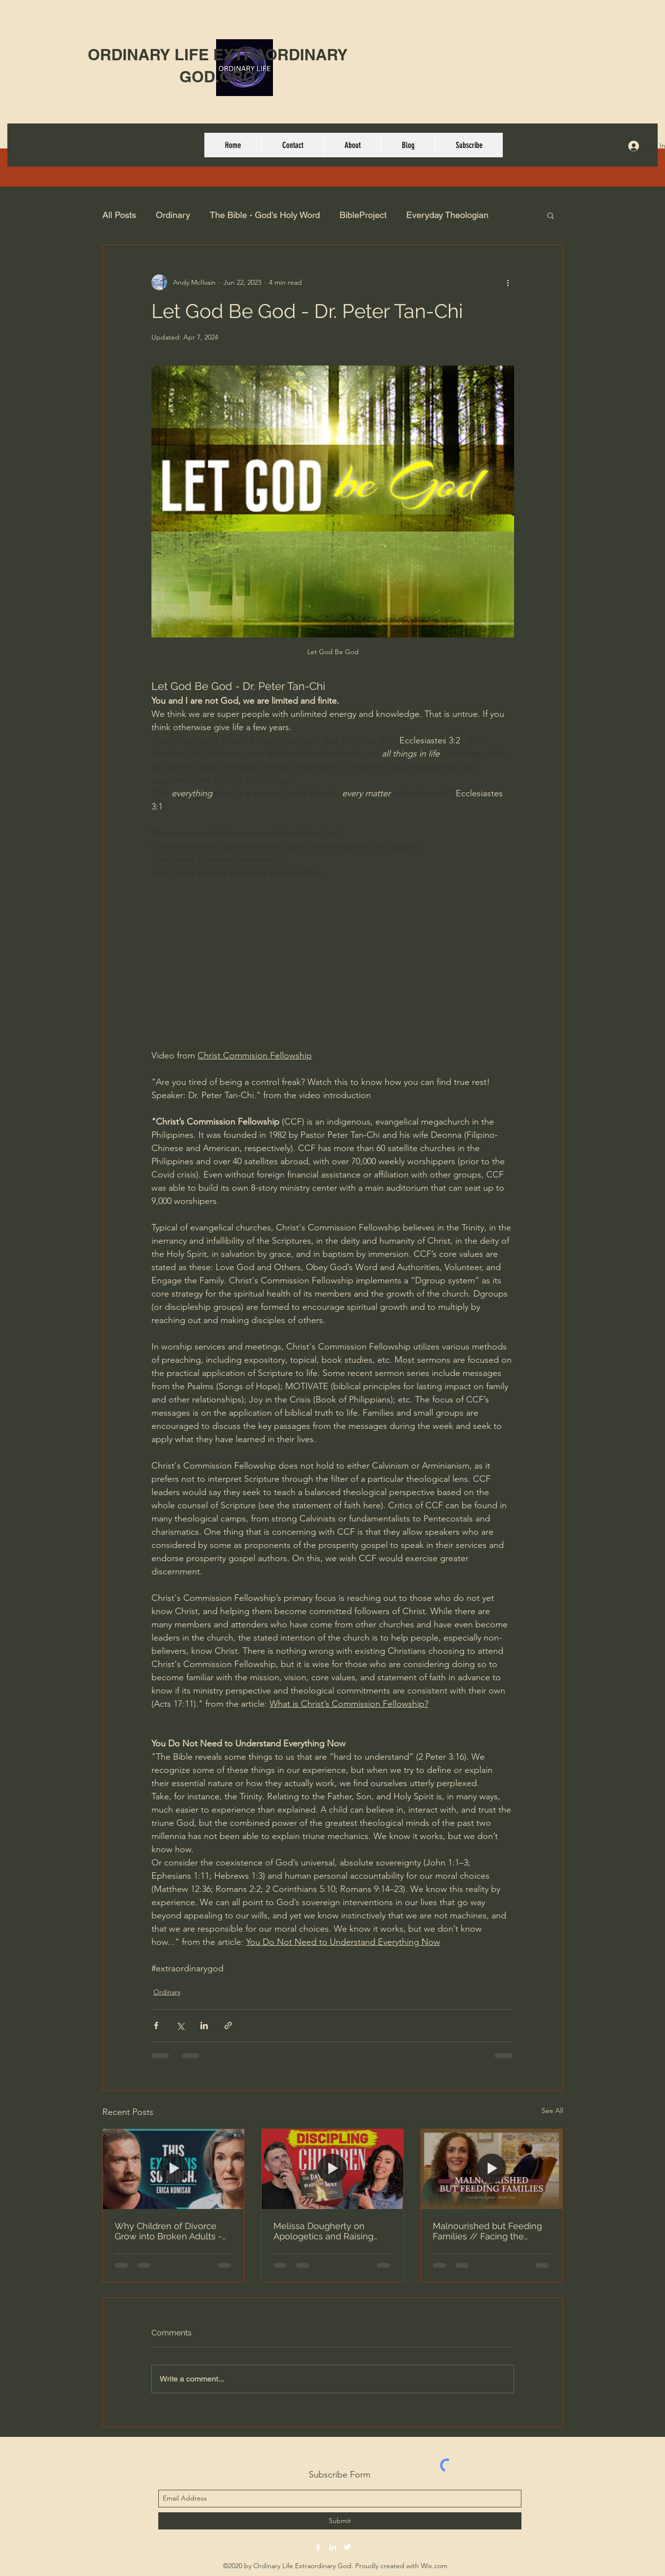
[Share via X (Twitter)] (180, 2025)
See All (552, 2110)
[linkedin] (333, 2547)
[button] (550, 215)
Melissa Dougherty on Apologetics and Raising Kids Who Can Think (323, 2231)
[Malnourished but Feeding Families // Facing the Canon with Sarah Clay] (492, 2168)
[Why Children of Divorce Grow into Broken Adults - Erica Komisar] (174, 2168)
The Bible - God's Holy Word (265, 215)
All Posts (119, 215)
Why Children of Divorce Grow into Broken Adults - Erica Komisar (168, 2231)
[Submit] (339, 2520)
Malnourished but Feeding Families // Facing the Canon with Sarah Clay (487, 2231)
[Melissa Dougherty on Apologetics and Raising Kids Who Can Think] (332, 2168)
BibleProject (363, 215)
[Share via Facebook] (156, 2025)
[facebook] (318, 2547)
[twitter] (347, 2547)
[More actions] (508, 282)
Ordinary (173, 215)
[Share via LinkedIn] (204, 2025)
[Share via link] (228, 2025)
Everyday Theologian (447, 215)
